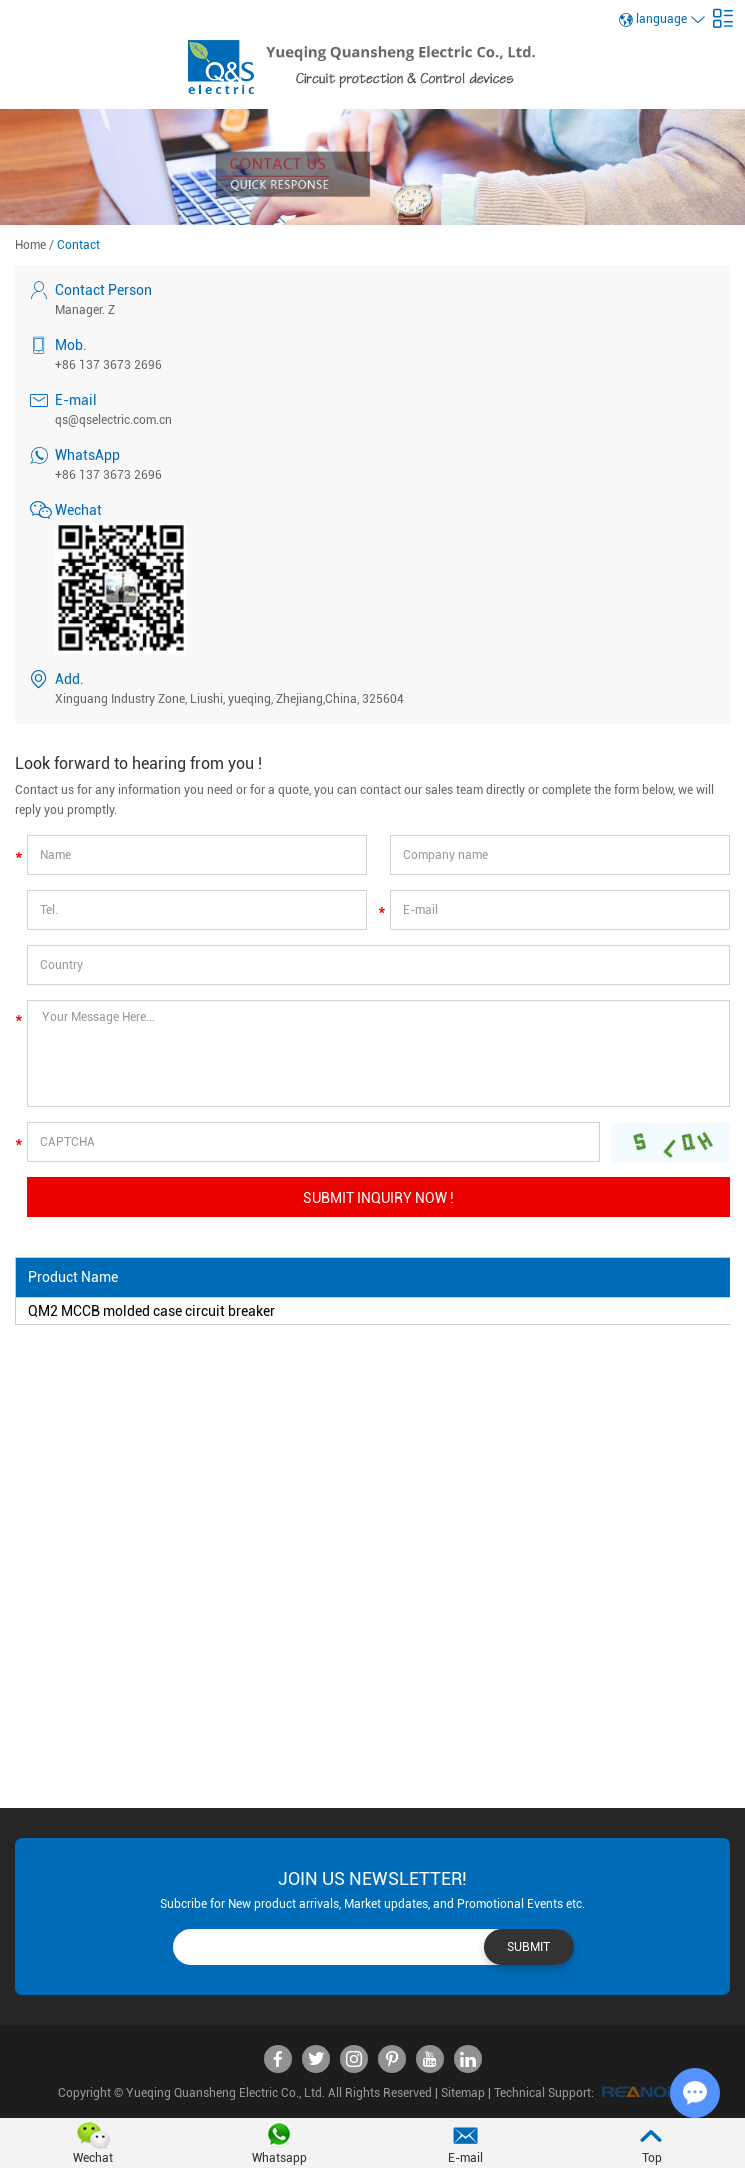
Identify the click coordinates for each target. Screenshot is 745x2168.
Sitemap (463, 2093)
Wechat (93, 2158)
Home (30, 245)
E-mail (465, 2158)
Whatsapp (279, 2158)
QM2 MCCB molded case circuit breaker (151, 1311)
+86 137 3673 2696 (108, 475)
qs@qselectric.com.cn (113, 420)
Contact (78, 245)
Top (652, 2158)
